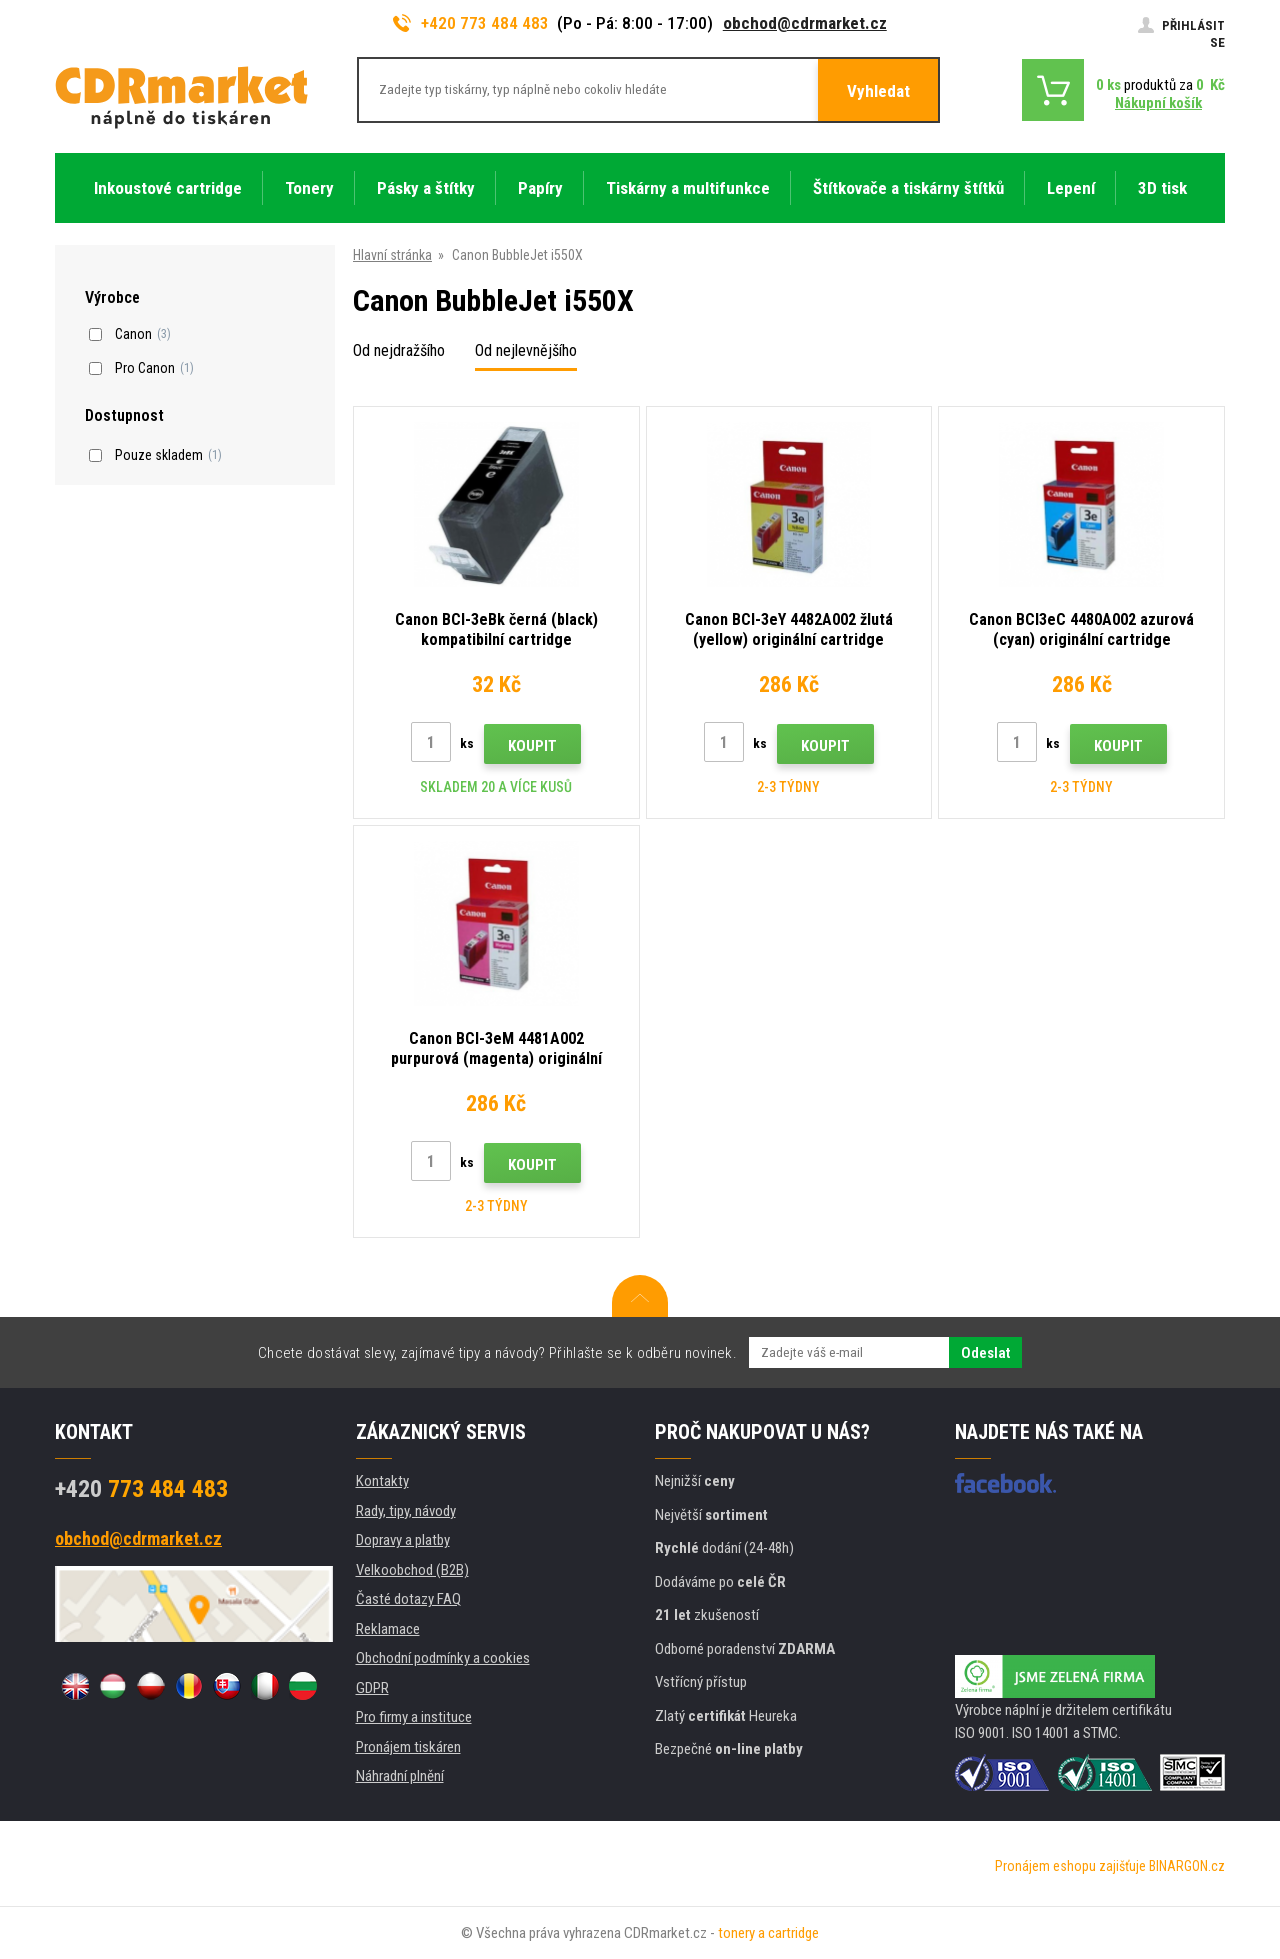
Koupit (532, 746)
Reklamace (388, 1629)
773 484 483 (141, 1489)
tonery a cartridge (768, 1933)
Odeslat (985, 1353)
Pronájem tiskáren (408, 1747)
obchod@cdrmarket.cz (805, 23)
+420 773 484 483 (471, 23)
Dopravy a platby (403, 1540)
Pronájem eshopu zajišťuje (1070, 1866)
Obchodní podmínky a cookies (443, 1658)
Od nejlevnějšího (526, 350)
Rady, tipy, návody (406, 1511)
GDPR (372, 1688)
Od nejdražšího (399, 350)
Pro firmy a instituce (414, 1717)
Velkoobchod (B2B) (412, 1570)
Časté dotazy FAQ (408, 1599)
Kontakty (382, 1481)
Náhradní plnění (400, 1776)
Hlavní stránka (392, 255)
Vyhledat (878, 91)
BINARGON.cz (1187, 1866)
